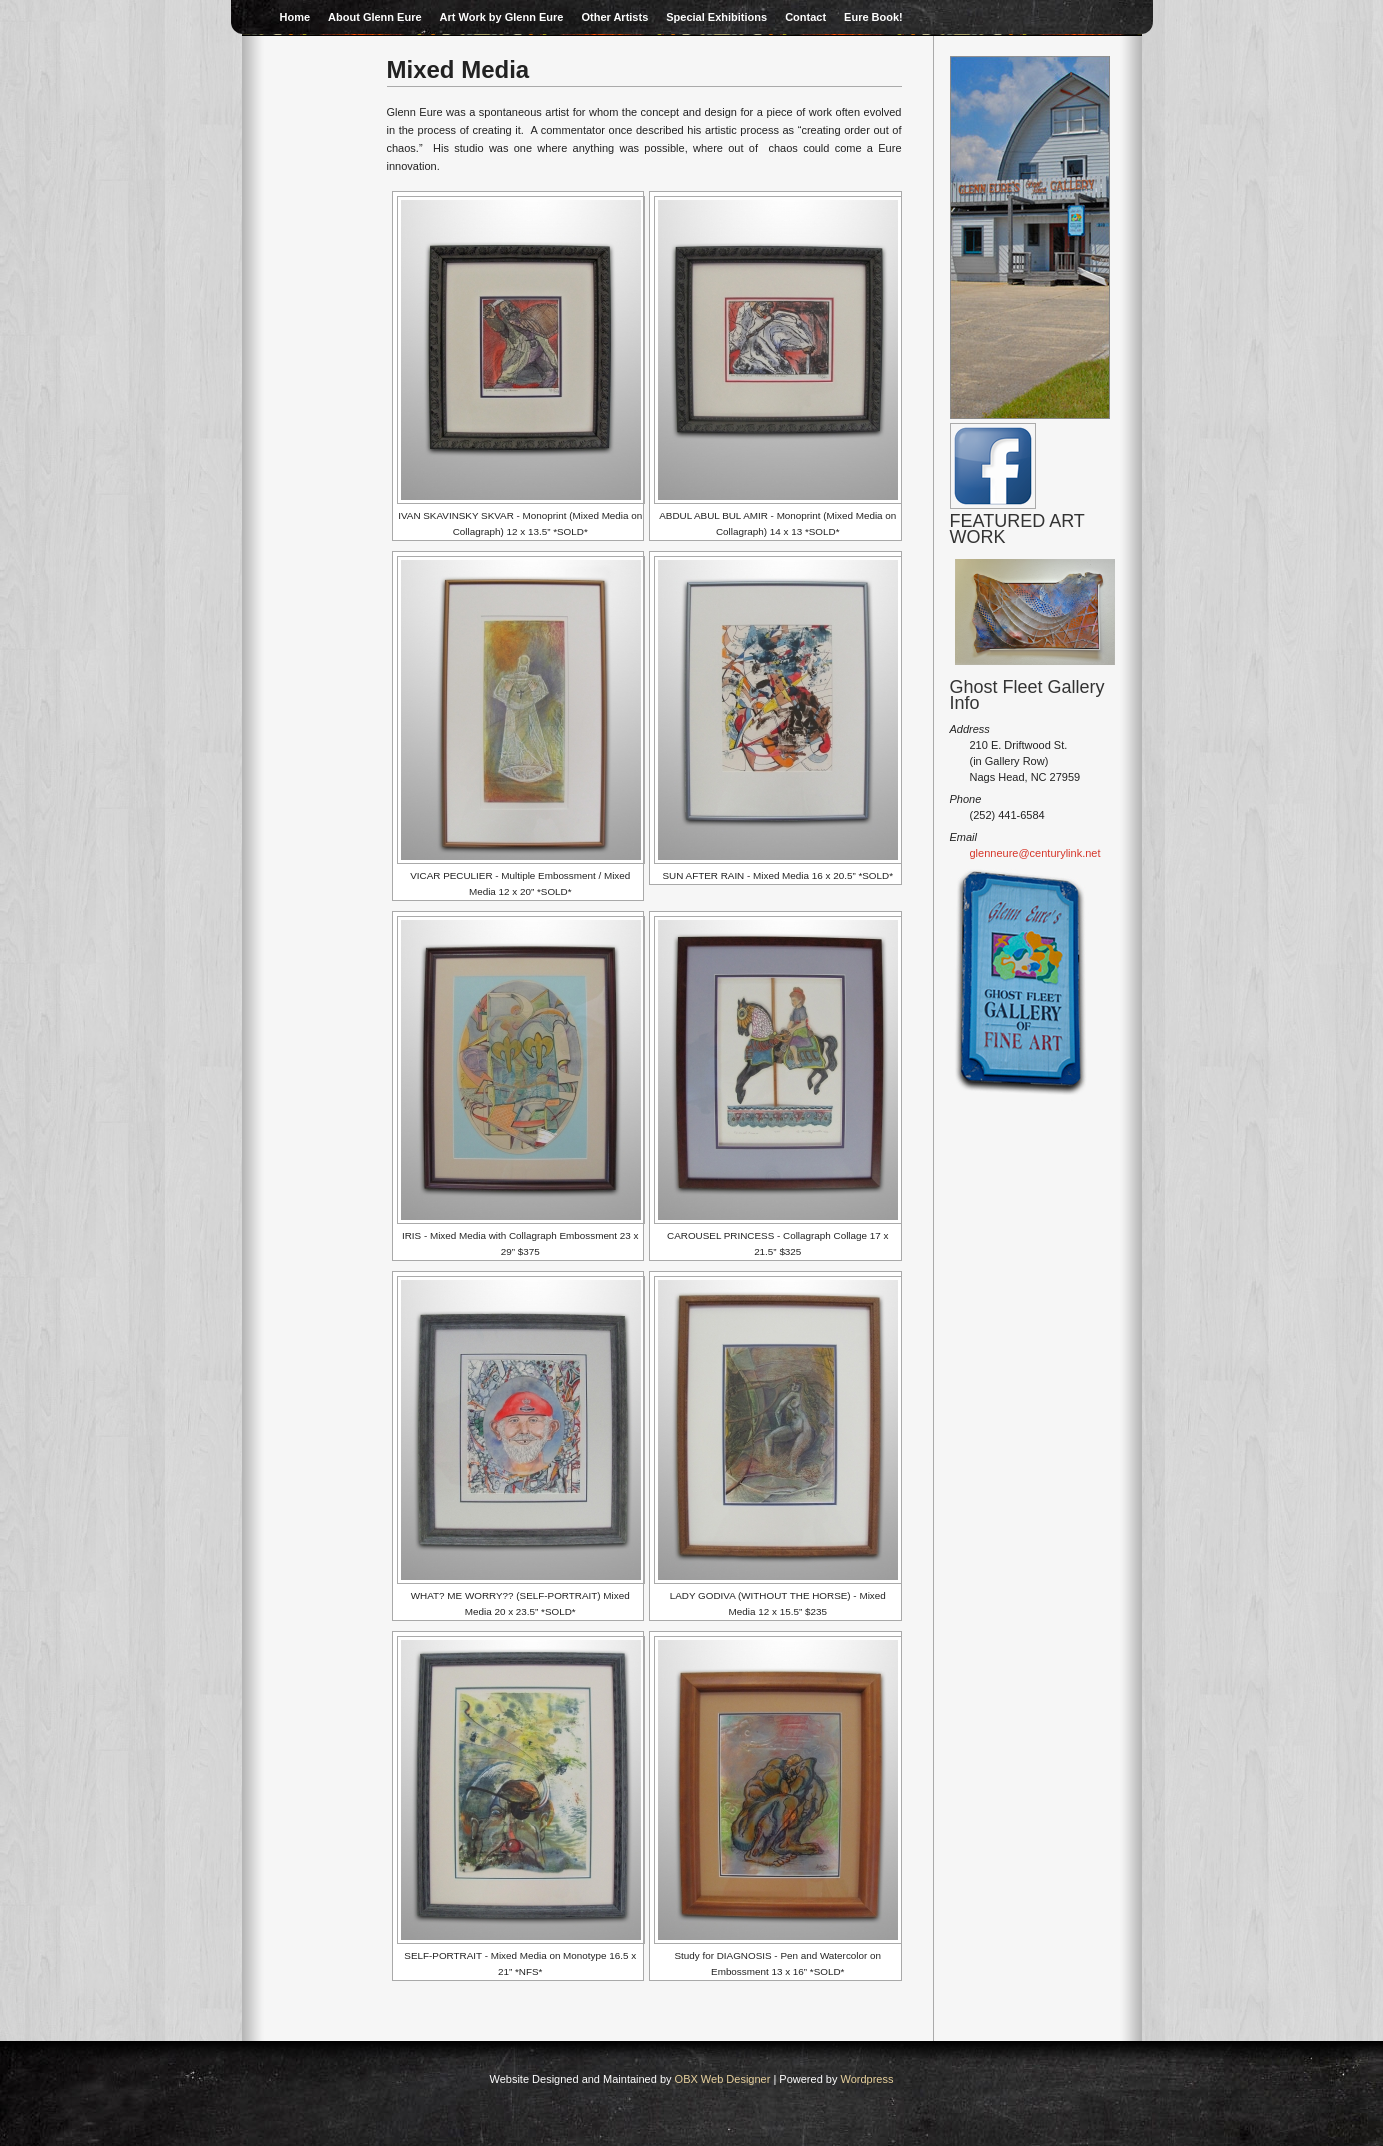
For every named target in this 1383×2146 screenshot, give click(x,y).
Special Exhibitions (716, 17)
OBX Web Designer (723, 2079)
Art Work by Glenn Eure (502, 17)
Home (295, 17)
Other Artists (614, 17)
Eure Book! (873, 17)
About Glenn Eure (375, 17)
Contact (805, 17)
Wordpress (867, 2079)
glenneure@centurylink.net (1035, 853)
